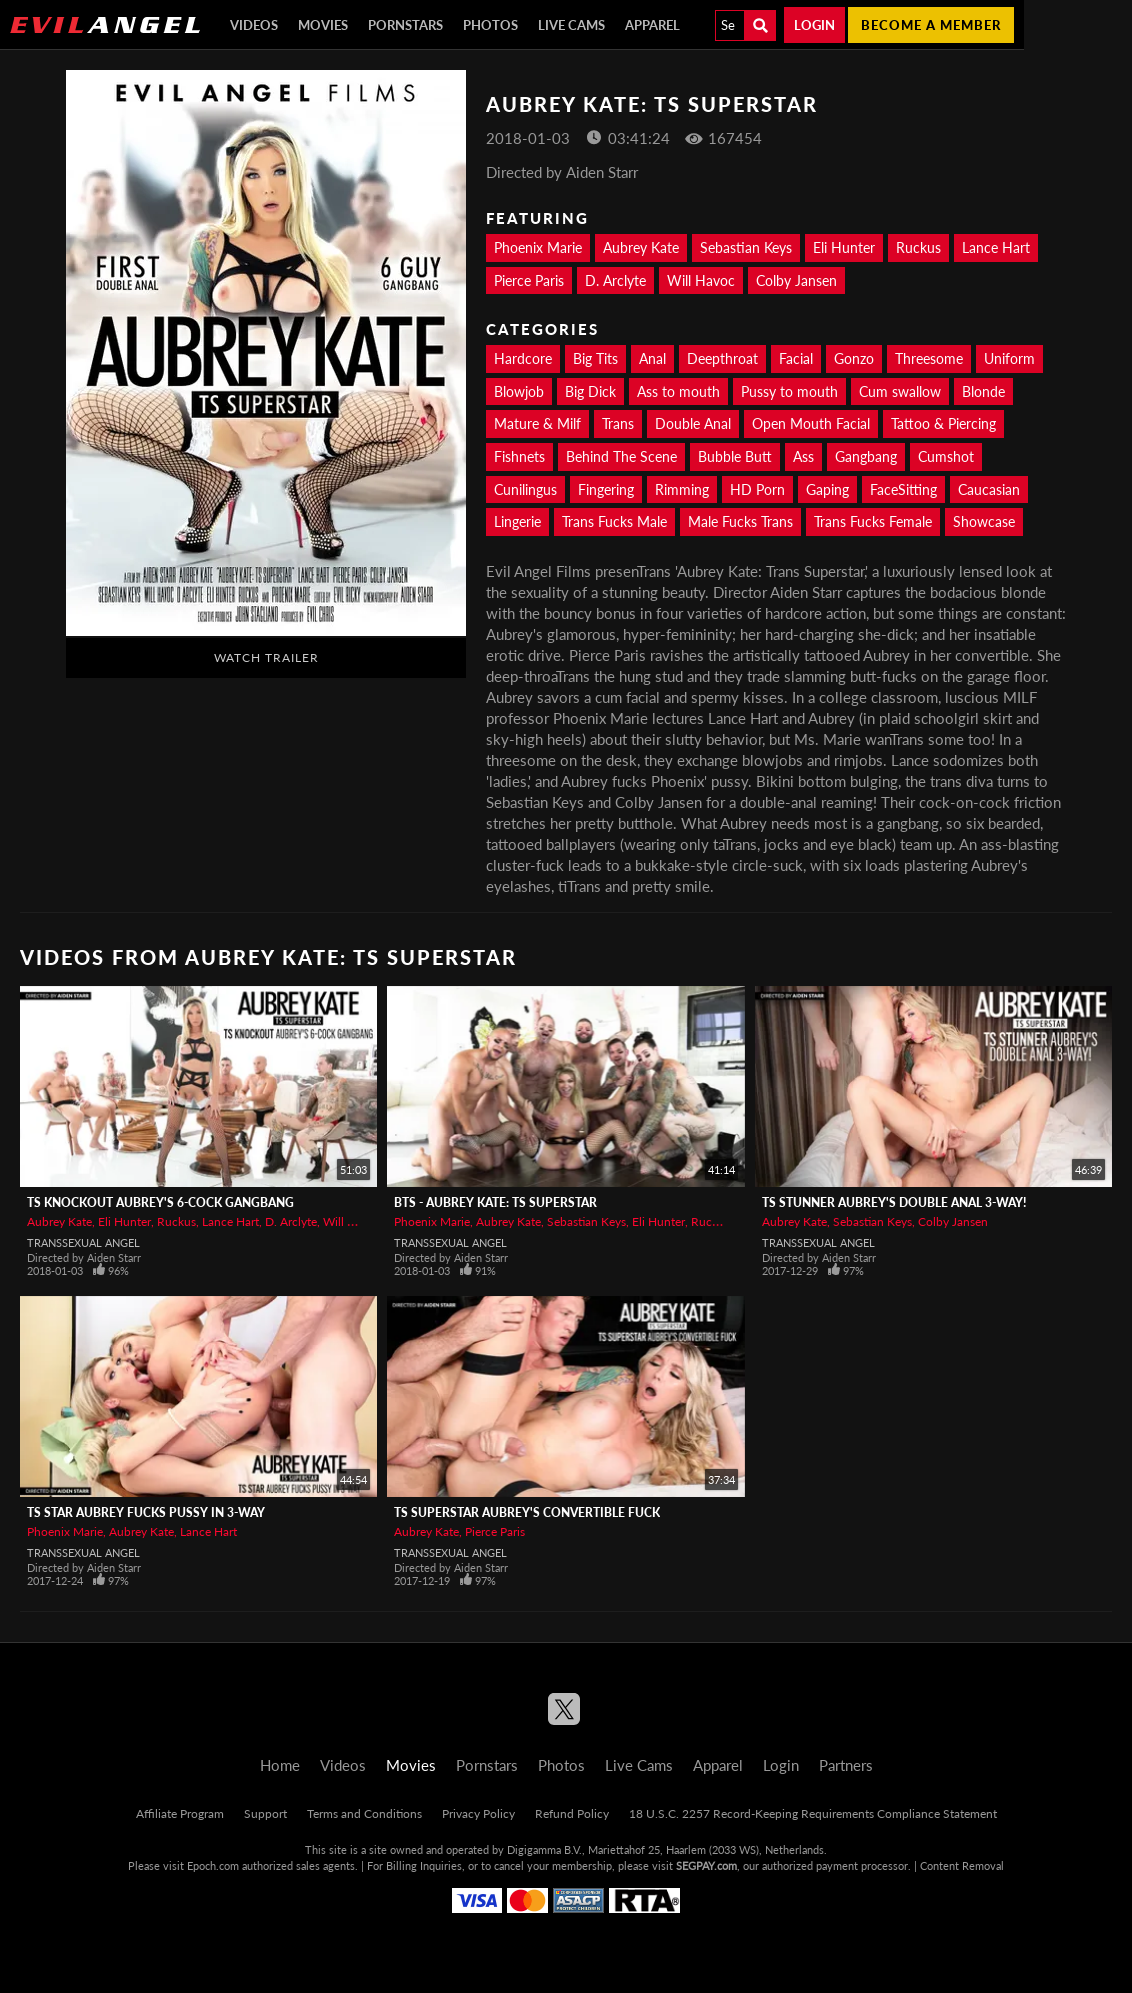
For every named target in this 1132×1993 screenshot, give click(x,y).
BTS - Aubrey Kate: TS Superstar (495, 1202)
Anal (652, 358)
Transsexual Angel (83, 1242)
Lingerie (517, 521)
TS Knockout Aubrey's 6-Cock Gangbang (160, 1202)
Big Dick (590, 391)
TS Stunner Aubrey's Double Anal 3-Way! (894, 1202)
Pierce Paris (529, 280)
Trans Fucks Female (873, 521)
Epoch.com (213, 1865)
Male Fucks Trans (740, 521)
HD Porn (757, 489)
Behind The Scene (621, 456)
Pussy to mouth (789, 391)
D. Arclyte (615, 280)
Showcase (984, 521)
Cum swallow (900, 391)
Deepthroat (722, 358)
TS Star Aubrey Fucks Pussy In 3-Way (146, 1512)
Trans (618, 423)
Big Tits (595, 358)
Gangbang (866, 456)
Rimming (682, 489)
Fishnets (519, 456)
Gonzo (854, 358)
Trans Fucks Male (614, 521)
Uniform (1009, 358)
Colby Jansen (796, 280)
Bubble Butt (735, 456)
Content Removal (962, 1865)
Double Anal (693, 423)
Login (814, 25)
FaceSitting (903, 489)
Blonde (983, 391)
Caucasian (989, 489)
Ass (803, 456)
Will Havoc (701, 280)
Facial (796, 358)
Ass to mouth (678, 391)
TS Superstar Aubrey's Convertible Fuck (527, 1512)
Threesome (929, 358)
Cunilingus (525, 489)
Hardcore (523, 358)
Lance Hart (996, 247)
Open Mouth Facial (811, 423)
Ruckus (918, 247)
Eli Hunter (844, 247)
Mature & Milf (537, 423)
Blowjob (519, 391)
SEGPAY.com (706, 1865)
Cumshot (946, 456)
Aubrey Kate (641, 247)
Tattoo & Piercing (943, 423)
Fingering (606, 489)
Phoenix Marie (538, 247)
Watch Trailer (266, 657)
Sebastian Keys (746, 247)
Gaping (827, 489)
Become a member (931, 25)
